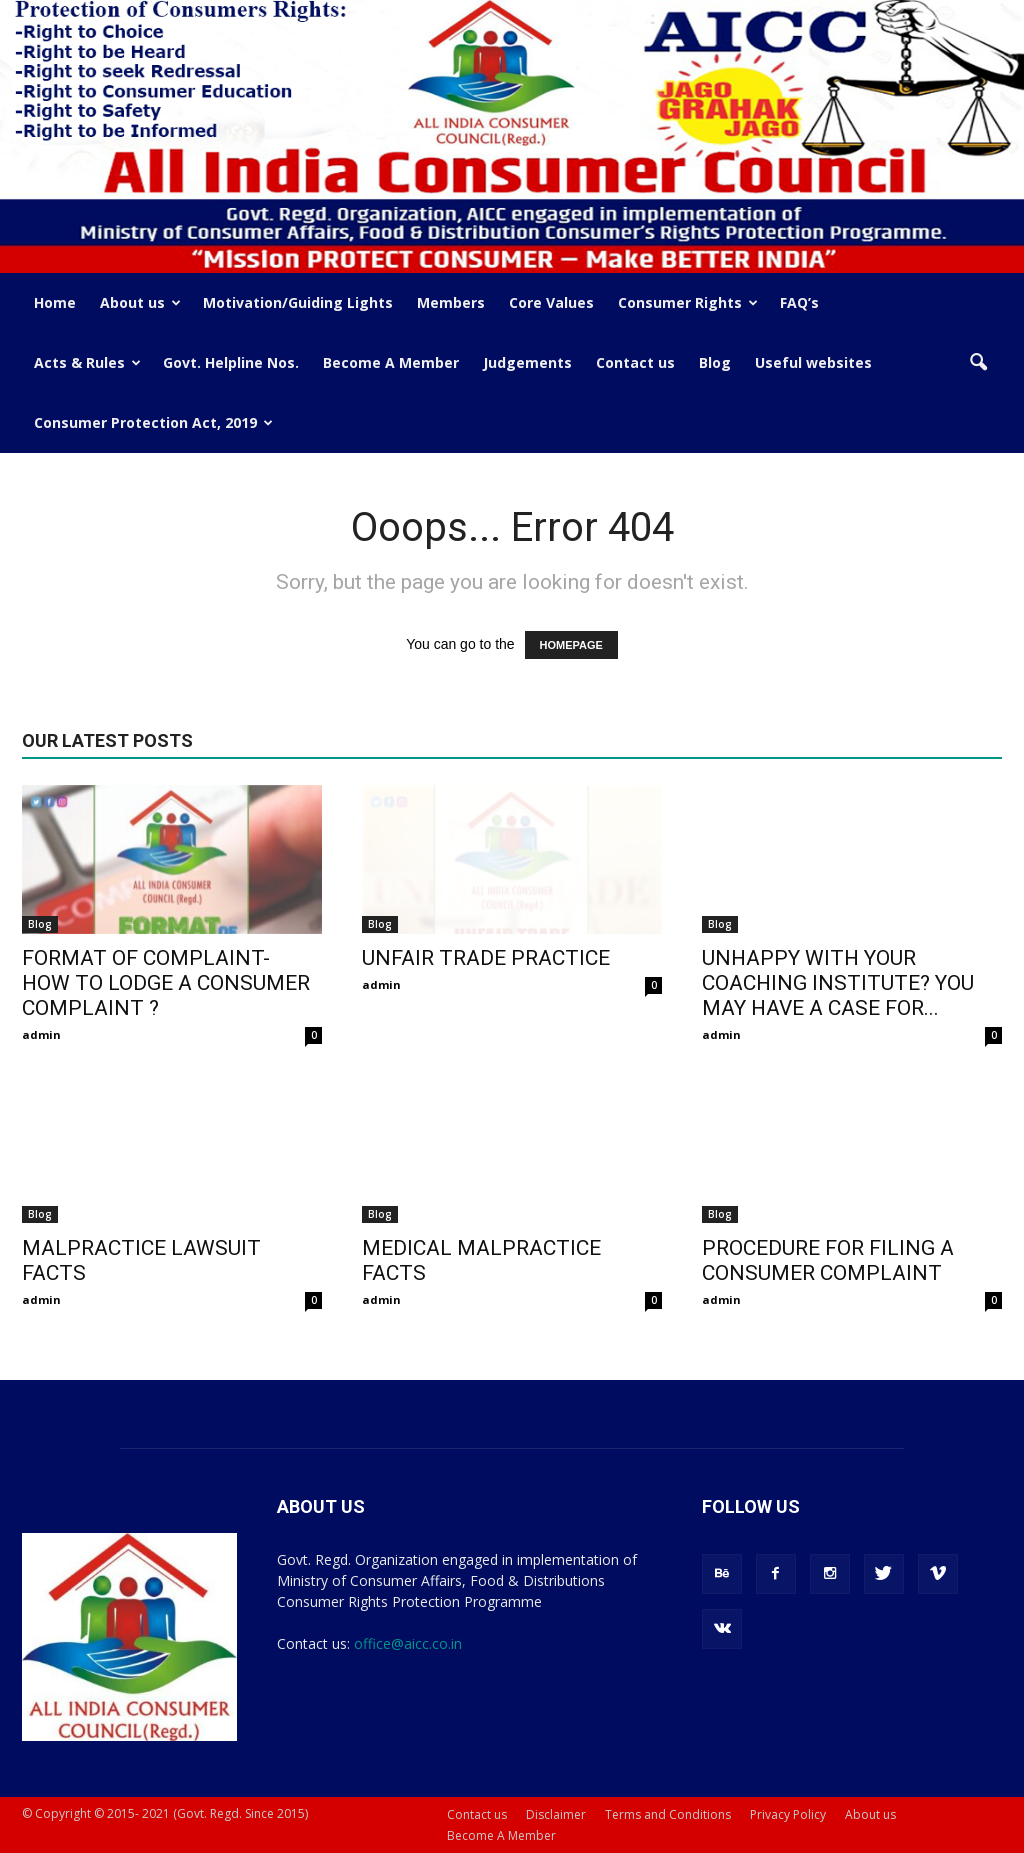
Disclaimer (556, 1814)
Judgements (527, 362)
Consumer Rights (688, 302)
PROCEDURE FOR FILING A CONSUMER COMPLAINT (828, 1260)
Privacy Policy (788, 1814)
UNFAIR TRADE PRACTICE (486, 958)
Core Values (551, 302)
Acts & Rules (87, 362)
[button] (978, 363)
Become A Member (391, 362)
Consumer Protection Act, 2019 (153, 422)
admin (41, 1034)
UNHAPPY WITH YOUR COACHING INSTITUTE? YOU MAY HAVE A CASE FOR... (838, 983)
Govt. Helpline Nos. (231, 362)
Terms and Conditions (668, 1814)
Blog (715, 362)
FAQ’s (799, 302)
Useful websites (813, 362)
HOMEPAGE (571, 645)
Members (451, 302)
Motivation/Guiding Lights (298, 302)
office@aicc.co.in (408, 1643)
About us (140, 302)
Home (55, 302)
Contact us (635, 362)
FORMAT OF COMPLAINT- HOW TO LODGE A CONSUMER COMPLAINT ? (166, 983)
